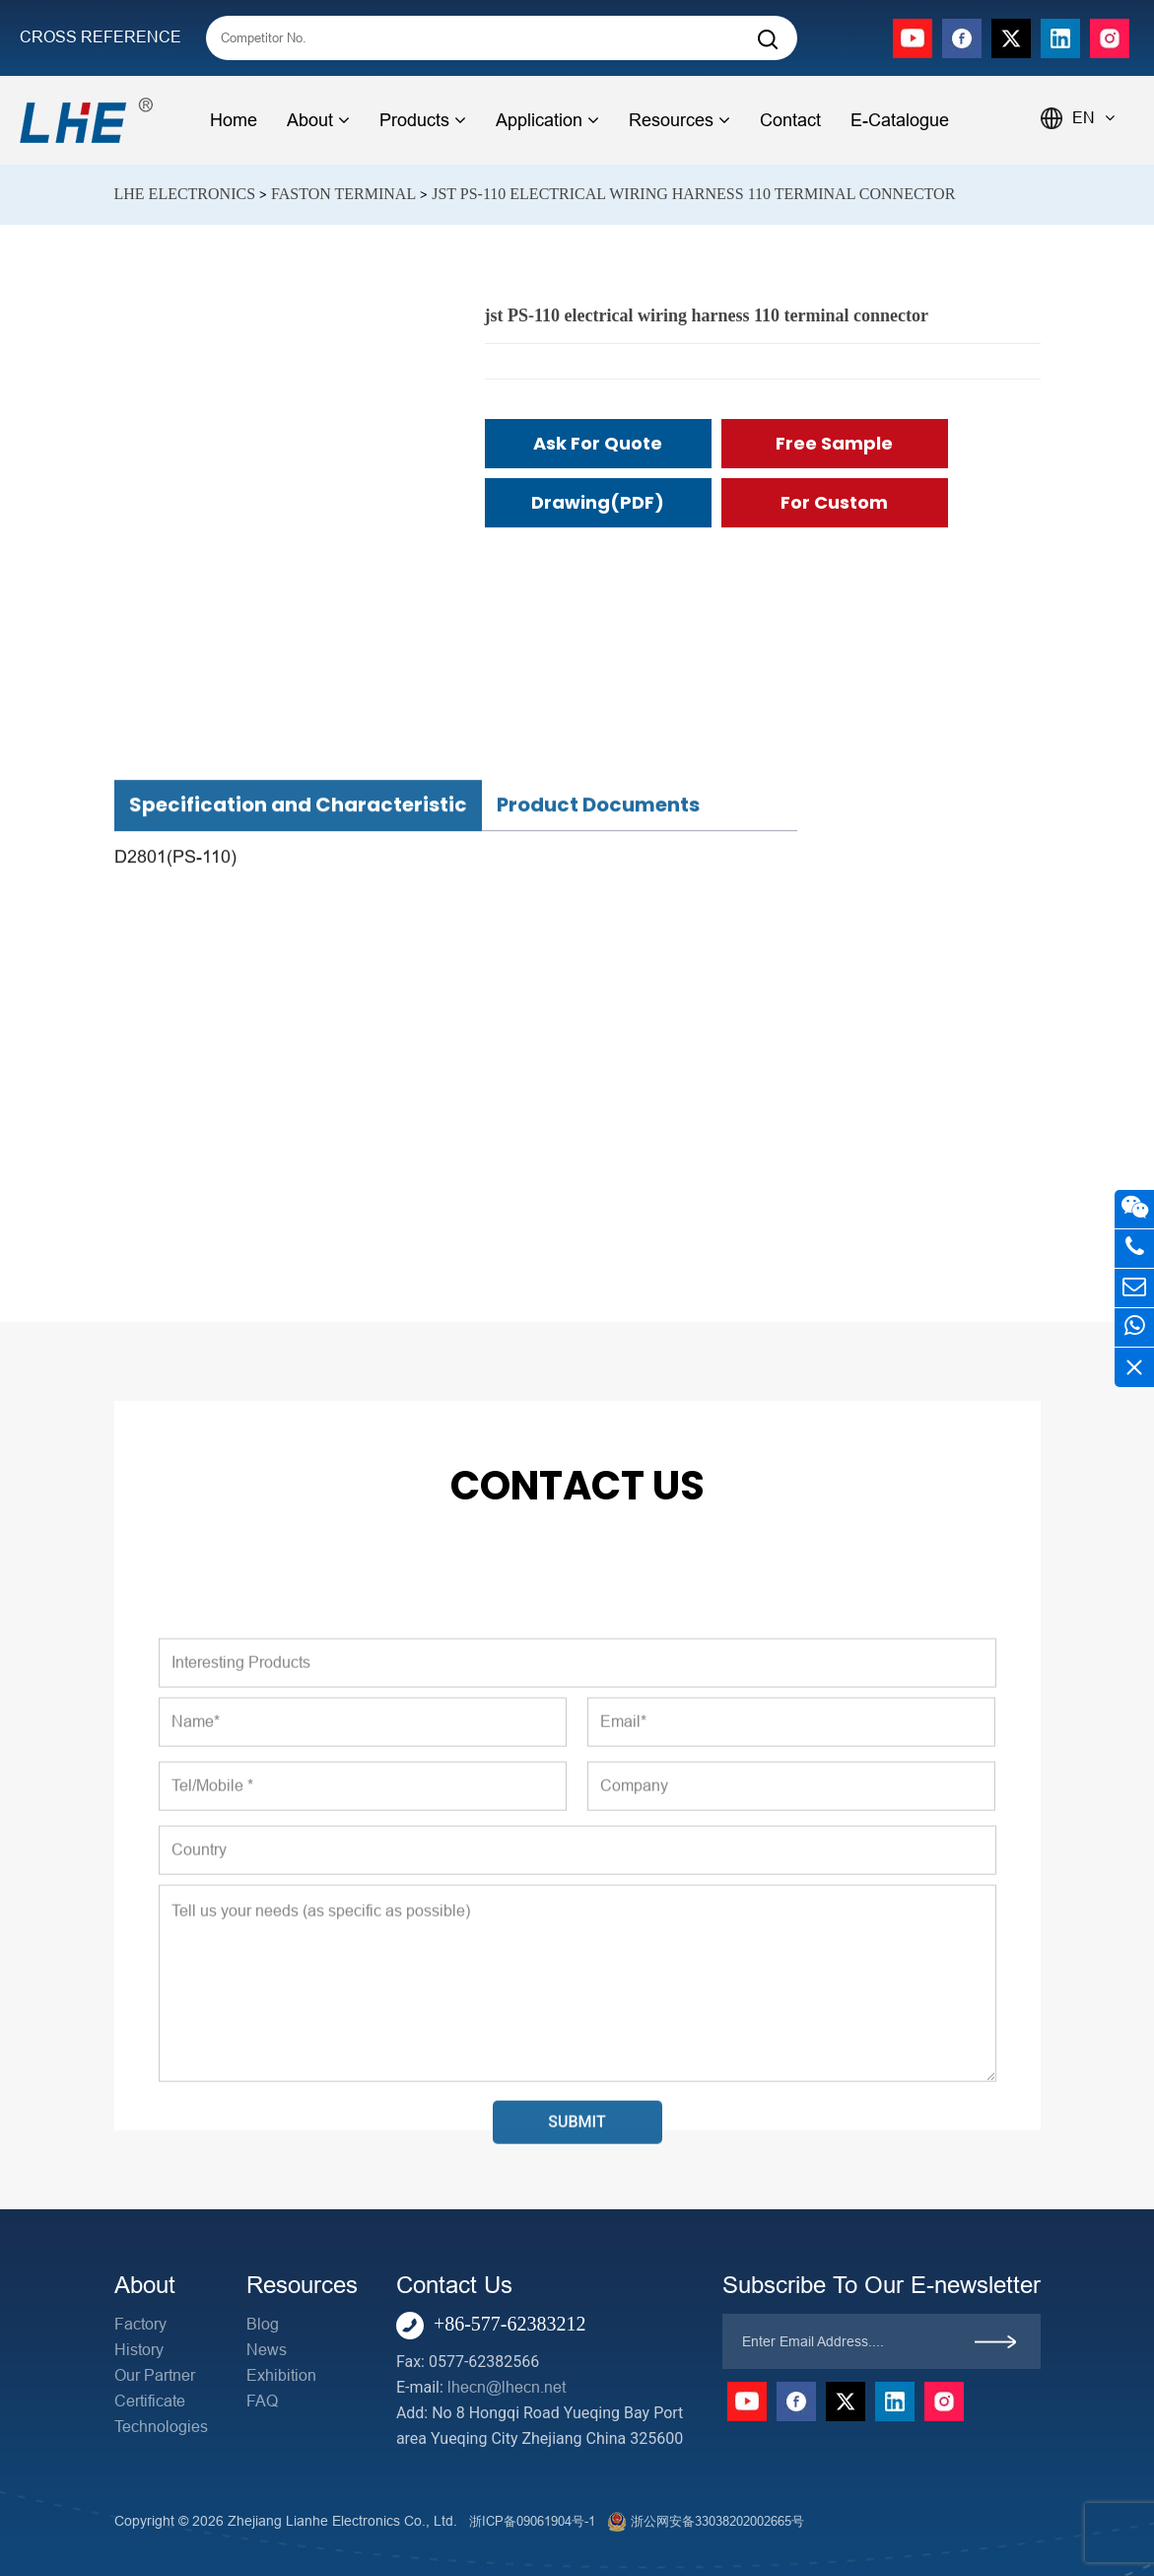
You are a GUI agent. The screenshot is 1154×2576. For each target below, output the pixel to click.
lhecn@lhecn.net (506, 2387)
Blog (262, 2324)
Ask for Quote (597, 443)
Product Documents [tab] (598, 1189)
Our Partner (154, 2375)
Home (233, 120)
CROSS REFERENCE (100, 37)
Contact (790, 120)
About (318, 120)
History (139, 2349)
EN (1093, 117)
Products (422, 120)
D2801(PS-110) (175, 1240)
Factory (140, 2324)
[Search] (767, 40)
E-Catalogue (899, 120)
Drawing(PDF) (597, 502)
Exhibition (281, 2375)
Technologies (161, 2426)
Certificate (149, 2401)
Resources (679, 120)
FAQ (262, 2401)
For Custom (834, 502)
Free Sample (834, 443)
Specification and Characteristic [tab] (298, 1189)
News (266, 2349)
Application (547, 120)
